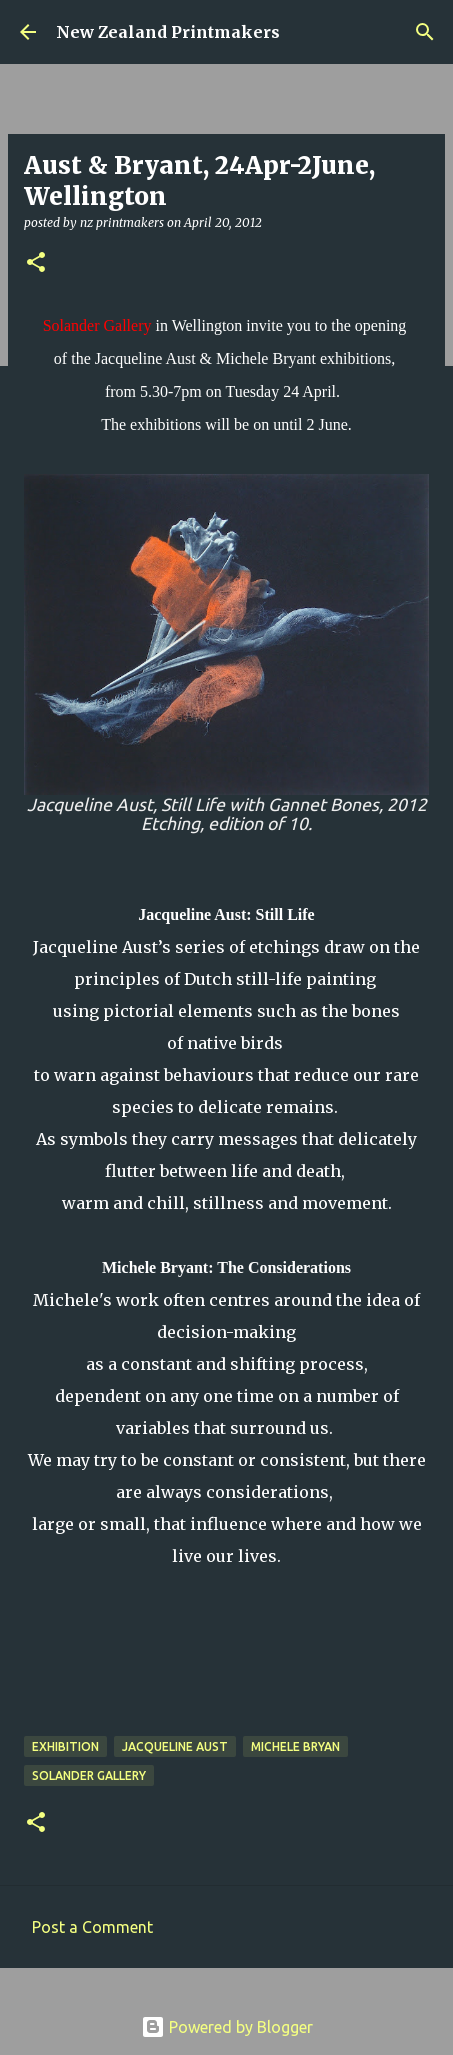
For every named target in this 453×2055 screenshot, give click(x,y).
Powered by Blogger (227, 2027)
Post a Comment (92, 1927)
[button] (36, 263)
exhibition (65, 1746)
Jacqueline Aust (175, 1746)
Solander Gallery (89, 1775)
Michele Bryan (295, 1746)
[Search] (425, 32)
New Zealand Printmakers (168, 32)
